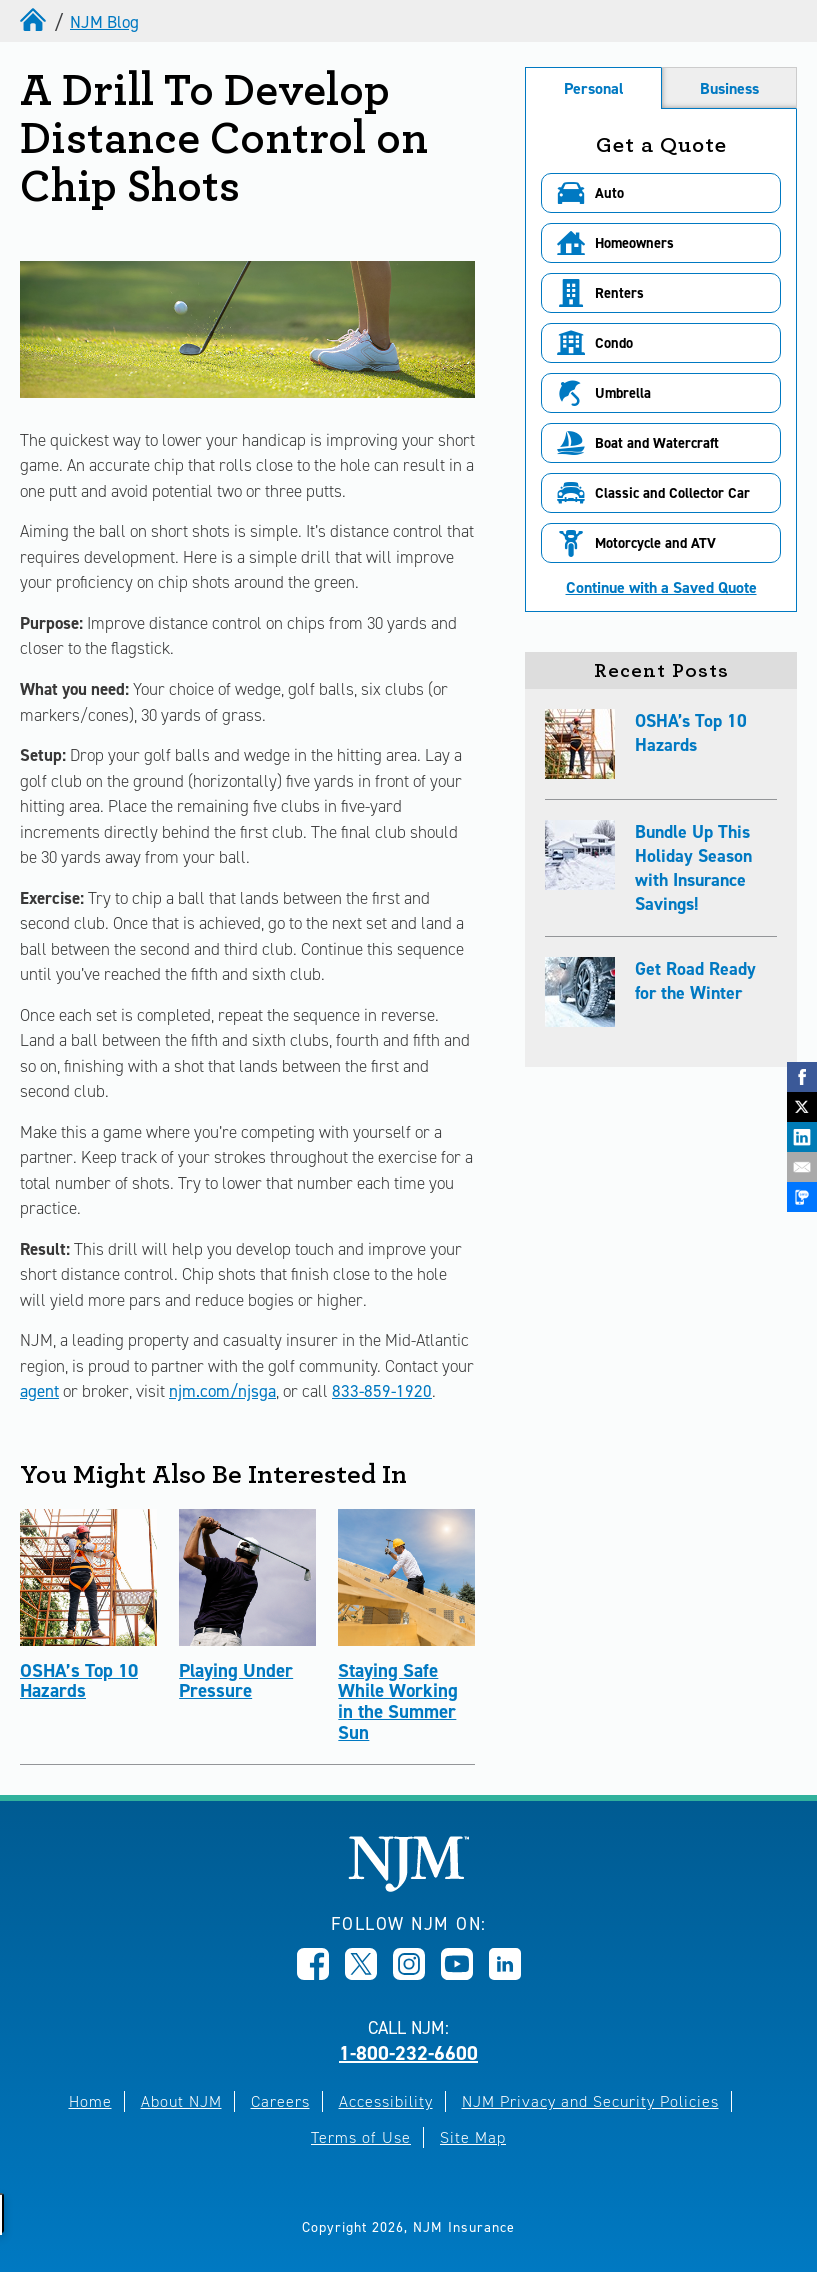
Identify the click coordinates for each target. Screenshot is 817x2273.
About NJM (181, 2101)
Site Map (473, 2137)
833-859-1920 (382, 1391)
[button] (661, 193)
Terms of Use (361, 2137)
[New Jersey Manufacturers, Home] (408, 1886)
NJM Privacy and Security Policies (590, 2101)
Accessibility (386, 2101)
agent (39, 1391)
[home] (35, 22)
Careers (280, 2101)
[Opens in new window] (313, 1974)
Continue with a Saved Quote (661, 588)
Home (90, 2101)
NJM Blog (104, 22)
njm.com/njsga (222, 1391)
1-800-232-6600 (408, 2053)
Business (729, 88)
